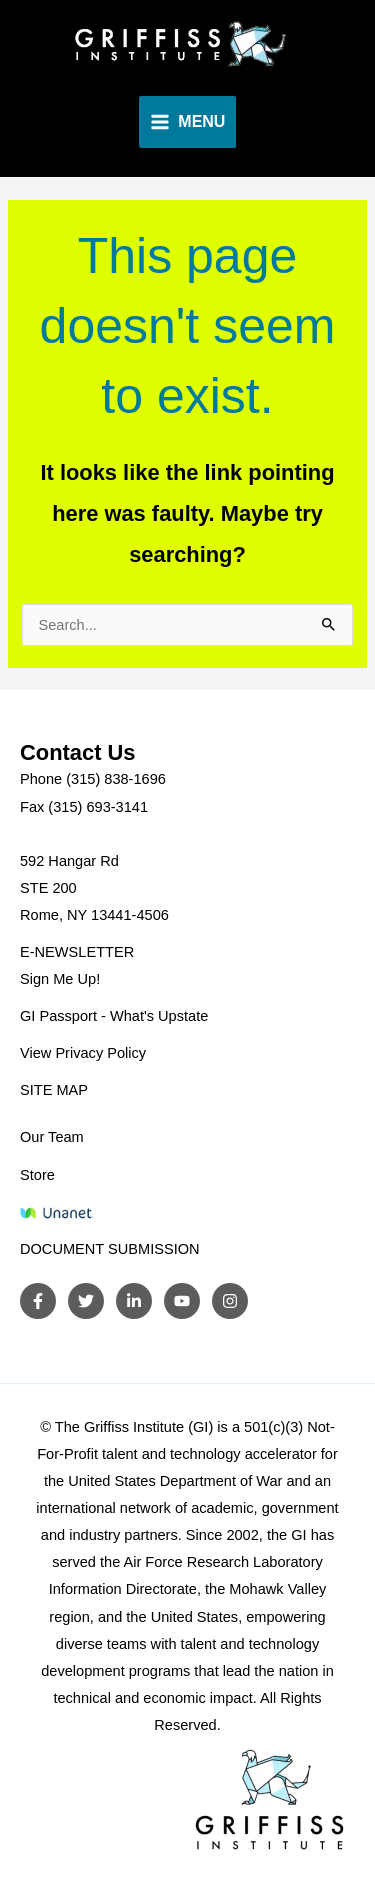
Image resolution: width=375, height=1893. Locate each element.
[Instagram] (230, 1301)
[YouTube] (182, 1301)
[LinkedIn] (134, 1301)
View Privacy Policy (83, 1053)
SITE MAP (54, 1090)
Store (37, 1175)
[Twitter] (86, 1301)
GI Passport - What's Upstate (114, 1016)
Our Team (52, 1137)
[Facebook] (38, 1301)
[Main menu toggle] (188, 122)
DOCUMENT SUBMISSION (110, 1249)
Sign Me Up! (60, 979)
